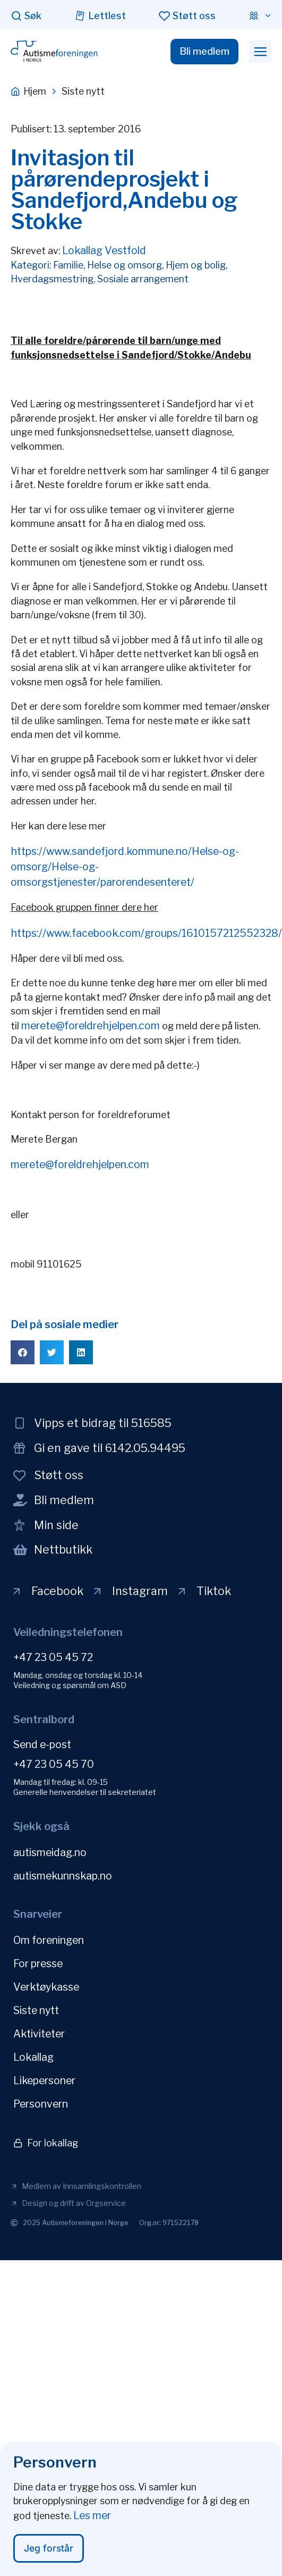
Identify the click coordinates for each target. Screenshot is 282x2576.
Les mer (92, 2518)
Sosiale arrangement (143, 278)
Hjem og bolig (196, 265)
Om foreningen (48, 1940)
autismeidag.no (50, 1852)
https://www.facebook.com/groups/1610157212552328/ (146, 933)
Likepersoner (44, 2080)
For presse (38, 1963)
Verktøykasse (46, 1987)
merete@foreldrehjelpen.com (90, 1025)
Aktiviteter (39, 2033)
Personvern (40, 2103)
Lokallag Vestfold (104, 250)
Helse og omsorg (124, 265)
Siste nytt (36, 2010)
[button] (260, 51)
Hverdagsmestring (52, 278)
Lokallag (33, 2057)
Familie (68, 265)
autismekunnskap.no (62, 1875)
